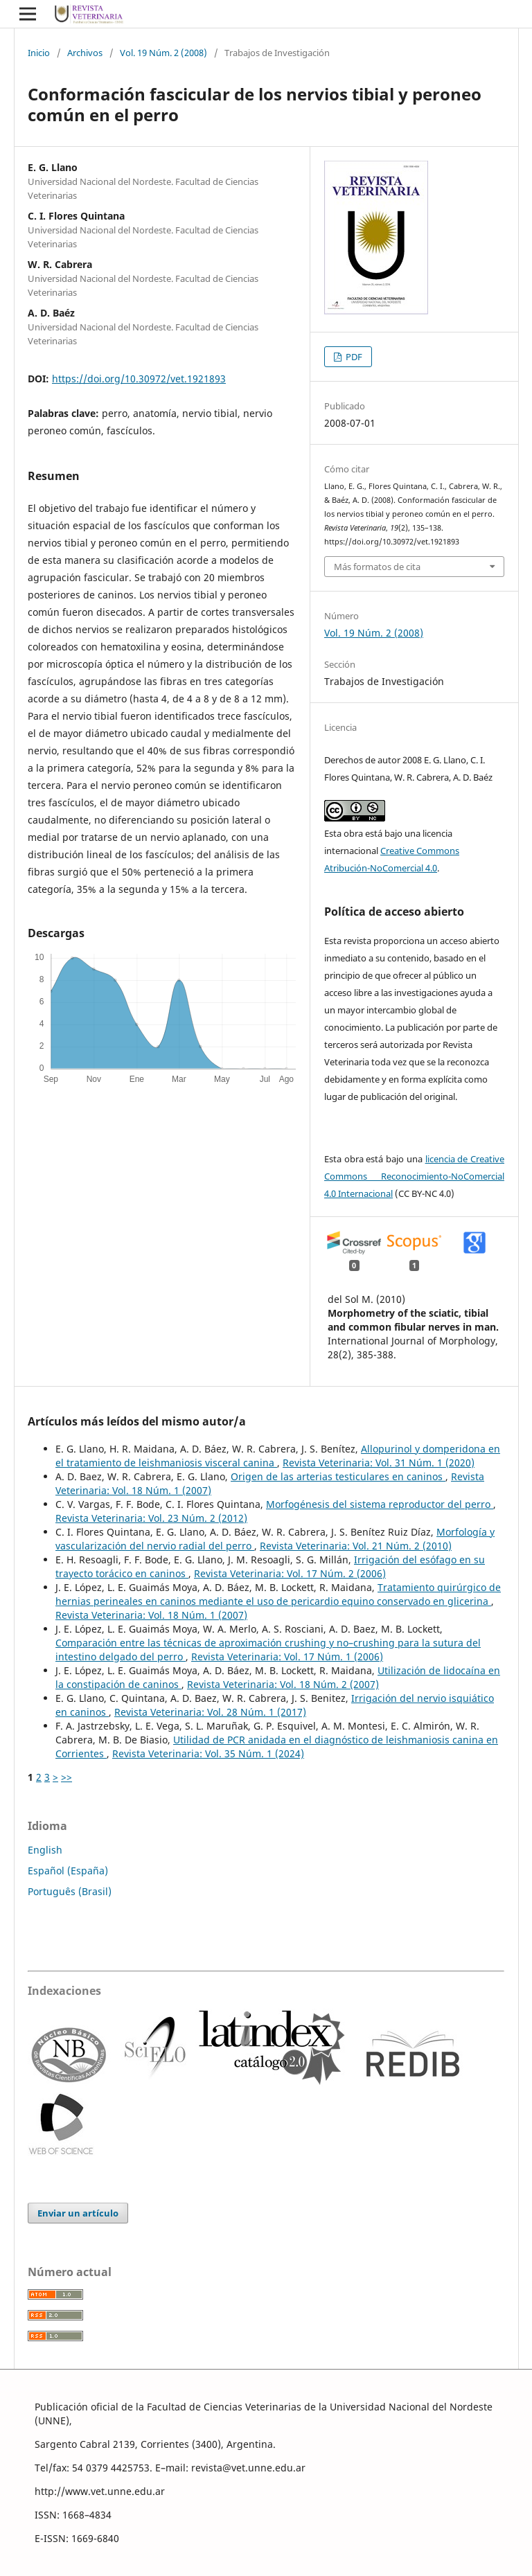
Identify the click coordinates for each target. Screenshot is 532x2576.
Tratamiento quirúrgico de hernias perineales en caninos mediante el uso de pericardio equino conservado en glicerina (278, 1594)
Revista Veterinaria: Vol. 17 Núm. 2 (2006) (290, 1573)
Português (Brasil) (70, 1891)
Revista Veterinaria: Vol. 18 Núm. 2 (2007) (283, 1684)
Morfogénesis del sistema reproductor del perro (379, 1504)
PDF (353, 356)
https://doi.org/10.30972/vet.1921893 (139, 378)
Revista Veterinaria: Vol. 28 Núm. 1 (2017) (210, 1711)
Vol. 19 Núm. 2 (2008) (163, 52)
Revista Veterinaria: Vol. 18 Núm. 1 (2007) (151, 1615)
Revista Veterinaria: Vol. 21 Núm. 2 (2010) (356, 1545)
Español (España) (68, 1870)
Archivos (85, 52)
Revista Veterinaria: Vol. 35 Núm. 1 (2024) (208, 1753)
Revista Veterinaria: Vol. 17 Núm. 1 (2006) (287, 1656)
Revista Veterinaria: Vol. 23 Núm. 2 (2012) (151, 1518)
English (45, 1849)
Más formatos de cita (377, 566)
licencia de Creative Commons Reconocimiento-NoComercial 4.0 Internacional (414, 1176)
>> (66, 1777)
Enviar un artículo (77, 2213)
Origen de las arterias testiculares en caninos (338, 1476)
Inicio (39, 52)
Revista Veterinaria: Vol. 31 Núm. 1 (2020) (379, 1462)
